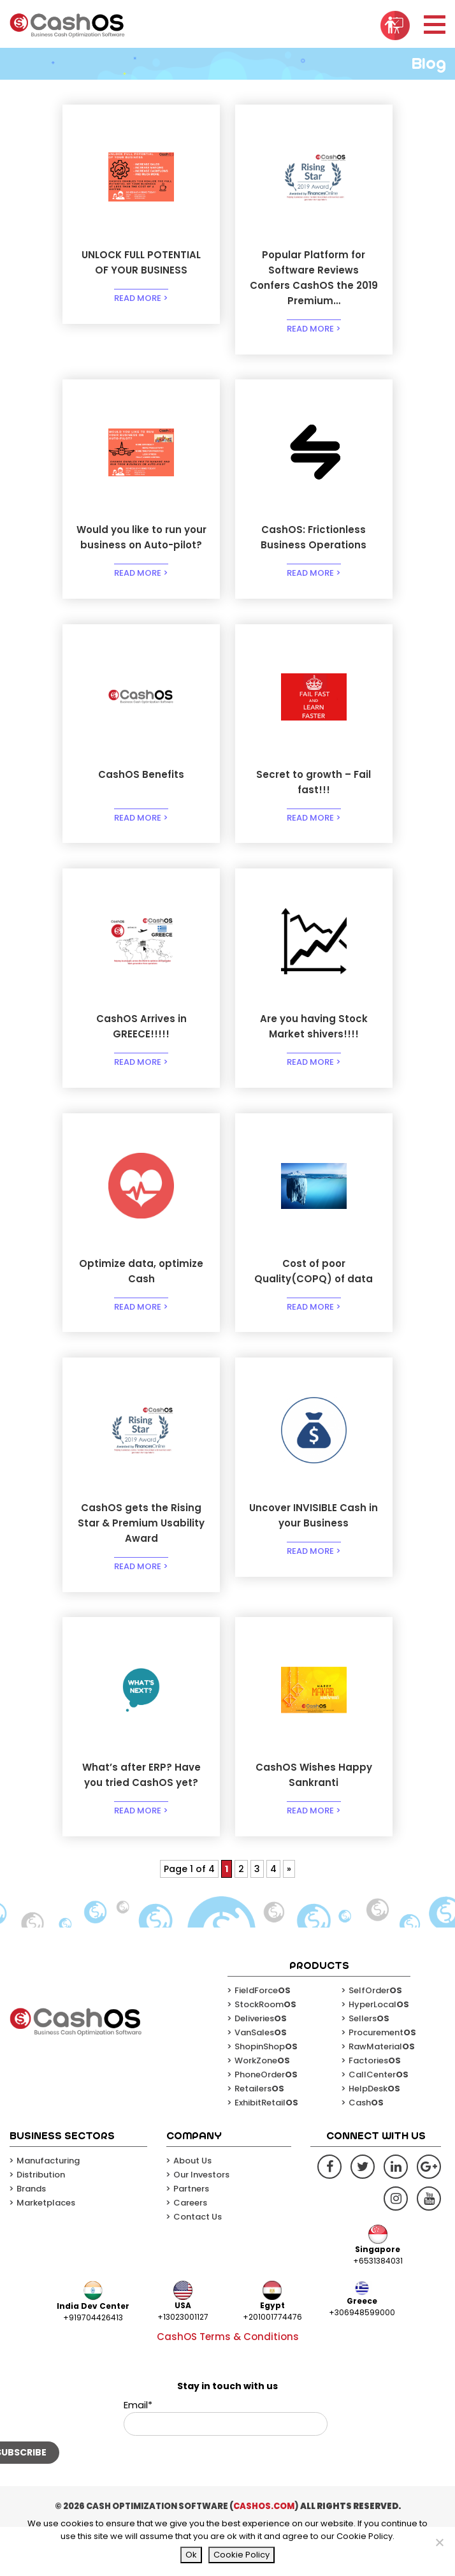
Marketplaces (46, 2251)
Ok (191, 2555)
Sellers (369, 2067)
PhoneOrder (266, 2123)
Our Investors (201, 2223)
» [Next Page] (289, 1917)
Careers (190, 2251)
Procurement (382, 2081)
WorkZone (262, 2109)
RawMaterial (382, 2095)
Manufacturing (48, 2209)
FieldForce (263, 2039)
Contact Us (197, 2265)
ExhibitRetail (266, 2151)
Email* (226, 2466)
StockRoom (265, 2053)
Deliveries (261, 2067)
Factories (375, 2109)
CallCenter (378, 2123)
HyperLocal (379, 2053)
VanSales (261, 2081)
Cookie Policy (241, 2555)
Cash (366, 2151)
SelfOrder (375, 2039)
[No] (439, 2542)
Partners (191, 2237)
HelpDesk (374, 2137)
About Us (192, 2209)
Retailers (259, 2137)
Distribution (41, 2223)
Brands (31, 2237)
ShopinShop (266, 2095)
